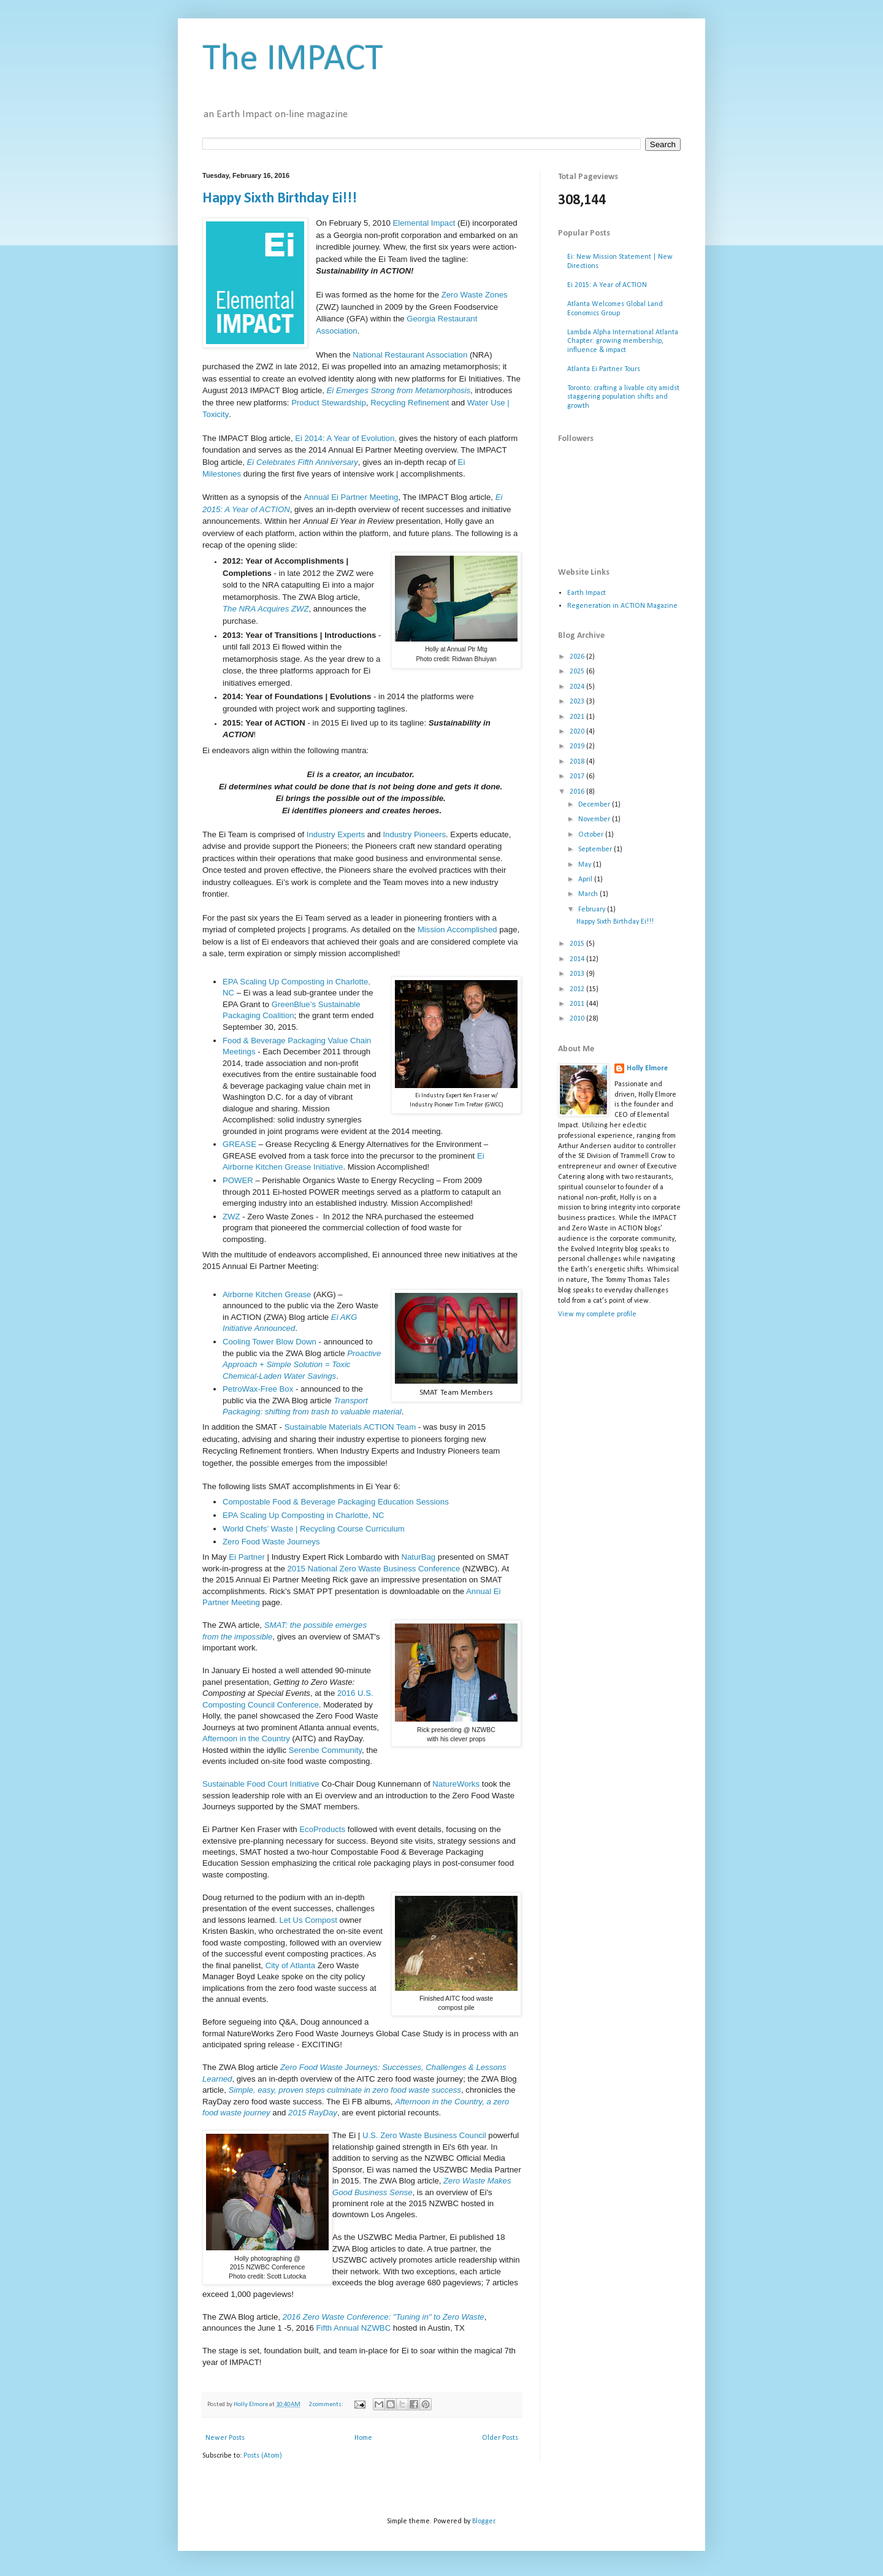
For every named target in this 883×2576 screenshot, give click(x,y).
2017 (578, 776)
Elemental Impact (424, 223)
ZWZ (232, 1216)
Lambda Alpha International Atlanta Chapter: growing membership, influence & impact (622, 341)
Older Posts (500, 2438)
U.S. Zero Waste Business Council (424, 2135)
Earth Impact (586, 593)
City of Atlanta (290, 1965)
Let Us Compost (308, 1920)
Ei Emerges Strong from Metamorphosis (399, 390)
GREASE (241, 1144)
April (586, 879)
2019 (578, 746)
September (596, 849)
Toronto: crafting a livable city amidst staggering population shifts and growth (623, 397)
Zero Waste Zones (475, 294)
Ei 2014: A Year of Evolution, (346, 438)
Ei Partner (247, 1557)
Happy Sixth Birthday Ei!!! (279, 198)
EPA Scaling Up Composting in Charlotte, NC (303, 1515)
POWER (239, 1180)
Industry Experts (336, 834)
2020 (578, 731)
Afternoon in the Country (246, 1738)
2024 (578, 687)
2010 (578, 1018)
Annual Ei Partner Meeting (351, 497)
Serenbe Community (325, 1750)
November (595, 819)
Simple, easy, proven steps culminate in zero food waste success (345, 2090)
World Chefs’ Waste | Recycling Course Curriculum (314, 1528)
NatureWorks (456, 1783)
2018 (578, 761)
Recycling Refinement (409, 402)
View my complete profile (597, 1314)
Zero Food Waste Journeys (272, 1541)
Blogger (483, 2521)
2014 (578, 959)
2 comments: (326, 2404)
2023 (578, 701)
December (595, 804)
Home (363, 2438)
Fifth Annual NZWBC (353, 2328)
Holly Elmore (647, 1068)
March (589, 894)
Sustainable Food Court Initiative (260, 1783)
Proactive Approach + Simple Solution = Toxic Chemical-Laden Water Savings (302, 1365)
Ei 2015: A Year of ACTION (607, 285)
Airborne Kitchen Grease (267, 1294)
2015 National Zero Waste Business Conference (374, 1568)
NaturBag (418, 1557)
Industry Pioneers (414, 834)
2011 (578, 1004)
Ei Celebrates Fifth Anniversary (302, 462)
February (592, 909)
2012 (578, 989)
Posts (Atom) (262, 2455)
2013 (578, 974)
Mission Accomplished (457, 929)
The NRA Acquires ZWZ (265, 608)
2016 (578, 791)
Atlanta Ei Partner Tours (603, 369)
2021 (578, 717)
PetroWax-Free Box (258, 1388)
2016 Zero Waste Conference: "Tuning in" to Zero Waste (383, 2316)
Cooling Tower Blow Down (269, 1341)
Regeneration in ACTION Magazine (622, 606)
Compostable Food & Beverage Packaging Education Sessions (336, 1501)
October (591, 834)
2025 (578, 671)
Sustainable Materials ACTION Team (350, 1427)
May (585, 864)
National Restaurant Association (410, 354)
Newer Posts (225, 2438)
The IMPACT (292, 60)
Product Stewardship (328, 402)
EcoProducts (322, 1829)
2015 (578, 944)
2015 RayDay (312, 2112)
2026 (578, 657)
